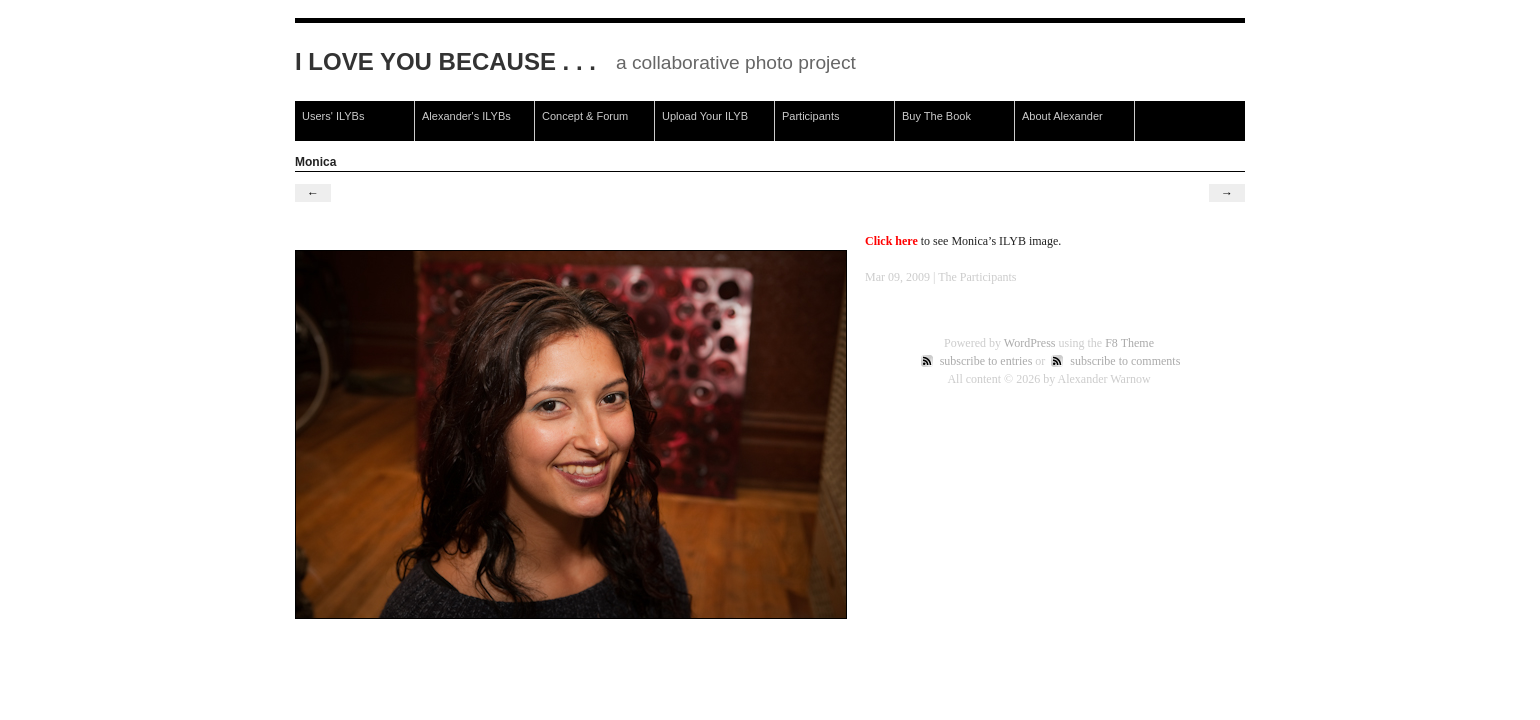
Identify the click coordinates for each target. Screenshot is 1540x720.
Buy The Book (936, 116)
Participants (810, 116)
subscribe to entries (986, 361)
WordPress (1030, 343)
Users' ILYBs (333, 116)
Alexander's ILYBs (466, 116)
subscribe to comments (1125, 361)
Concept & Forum (585, 116)
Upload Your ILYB (705, 116)
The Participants (977, 277)
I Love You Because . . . (445, 61)
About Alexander (1062, 116)
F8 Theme (1129, 343)
